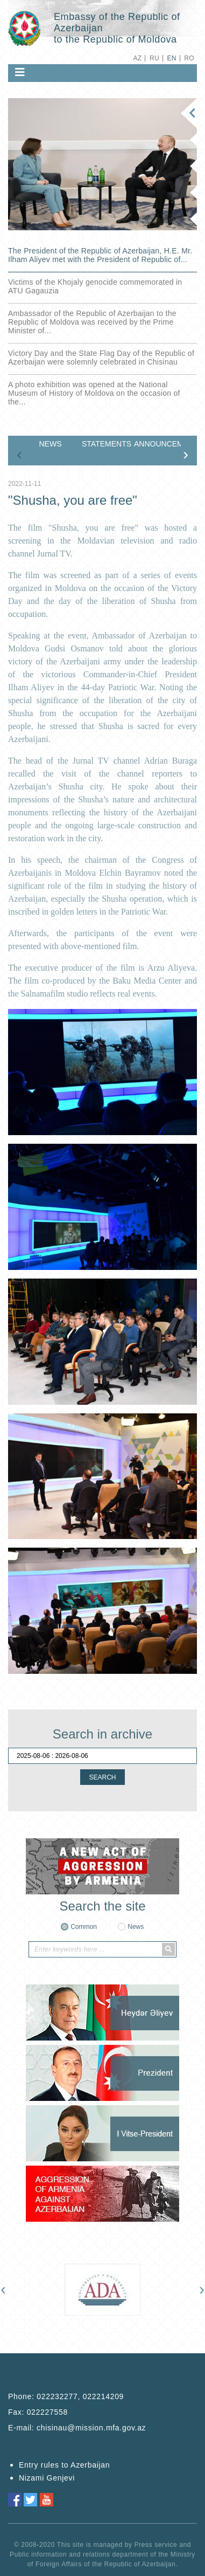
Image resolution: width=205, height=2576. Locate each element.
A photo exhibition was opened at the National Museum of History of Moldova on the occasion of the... (94, 393)
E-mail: (77, 2427)
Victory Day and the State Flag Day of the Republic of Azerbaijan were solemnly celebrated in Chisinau (101, 357)
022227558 (47, 2412)
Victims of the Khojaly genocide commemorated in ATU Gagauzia (95, 286)
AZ (137, 58)
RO (189, 58)
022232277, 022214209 (80, 2396)
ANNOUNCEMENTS (157, 443)
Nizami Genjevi (47, 2478)
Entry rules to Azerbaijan (64, 2465)
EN (171, 58)
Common (83, 1927)
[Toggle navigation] (20, 72)
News (136, 1927)
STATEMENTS (105, 443)
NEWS (50, 443)
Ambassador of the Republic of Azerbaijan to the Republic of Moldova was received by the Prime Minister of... (92, 322)
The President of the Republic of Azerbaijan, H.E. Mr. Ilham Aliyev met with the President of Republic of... (100, 255)
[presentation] (19, 454)
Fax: (38, 2412)
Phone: (66, 2396)
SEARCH (102, 1777)
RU (154, 58)
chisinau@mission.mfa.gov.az (91, 2427)
